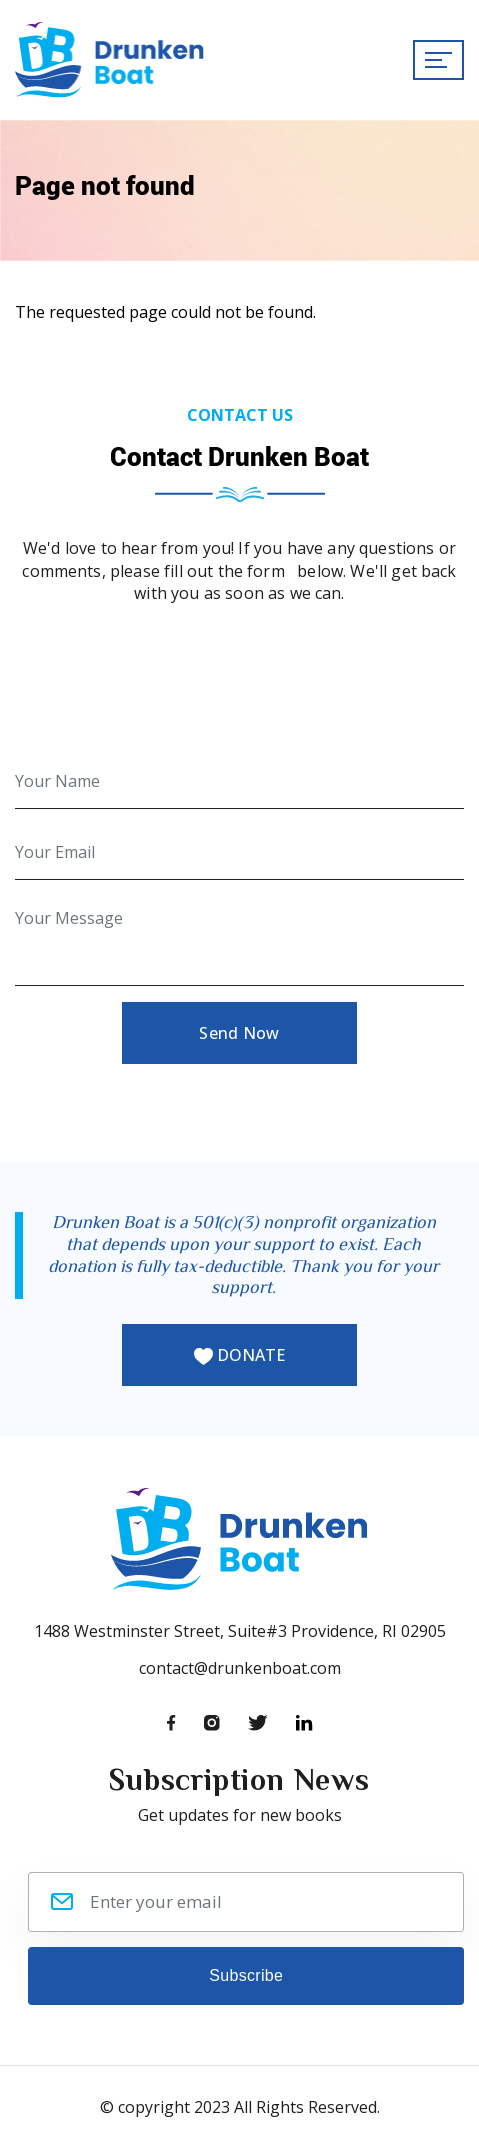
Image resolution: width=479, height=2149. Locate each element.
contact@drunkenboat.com (240, 1668)
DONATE (239, 1355)
